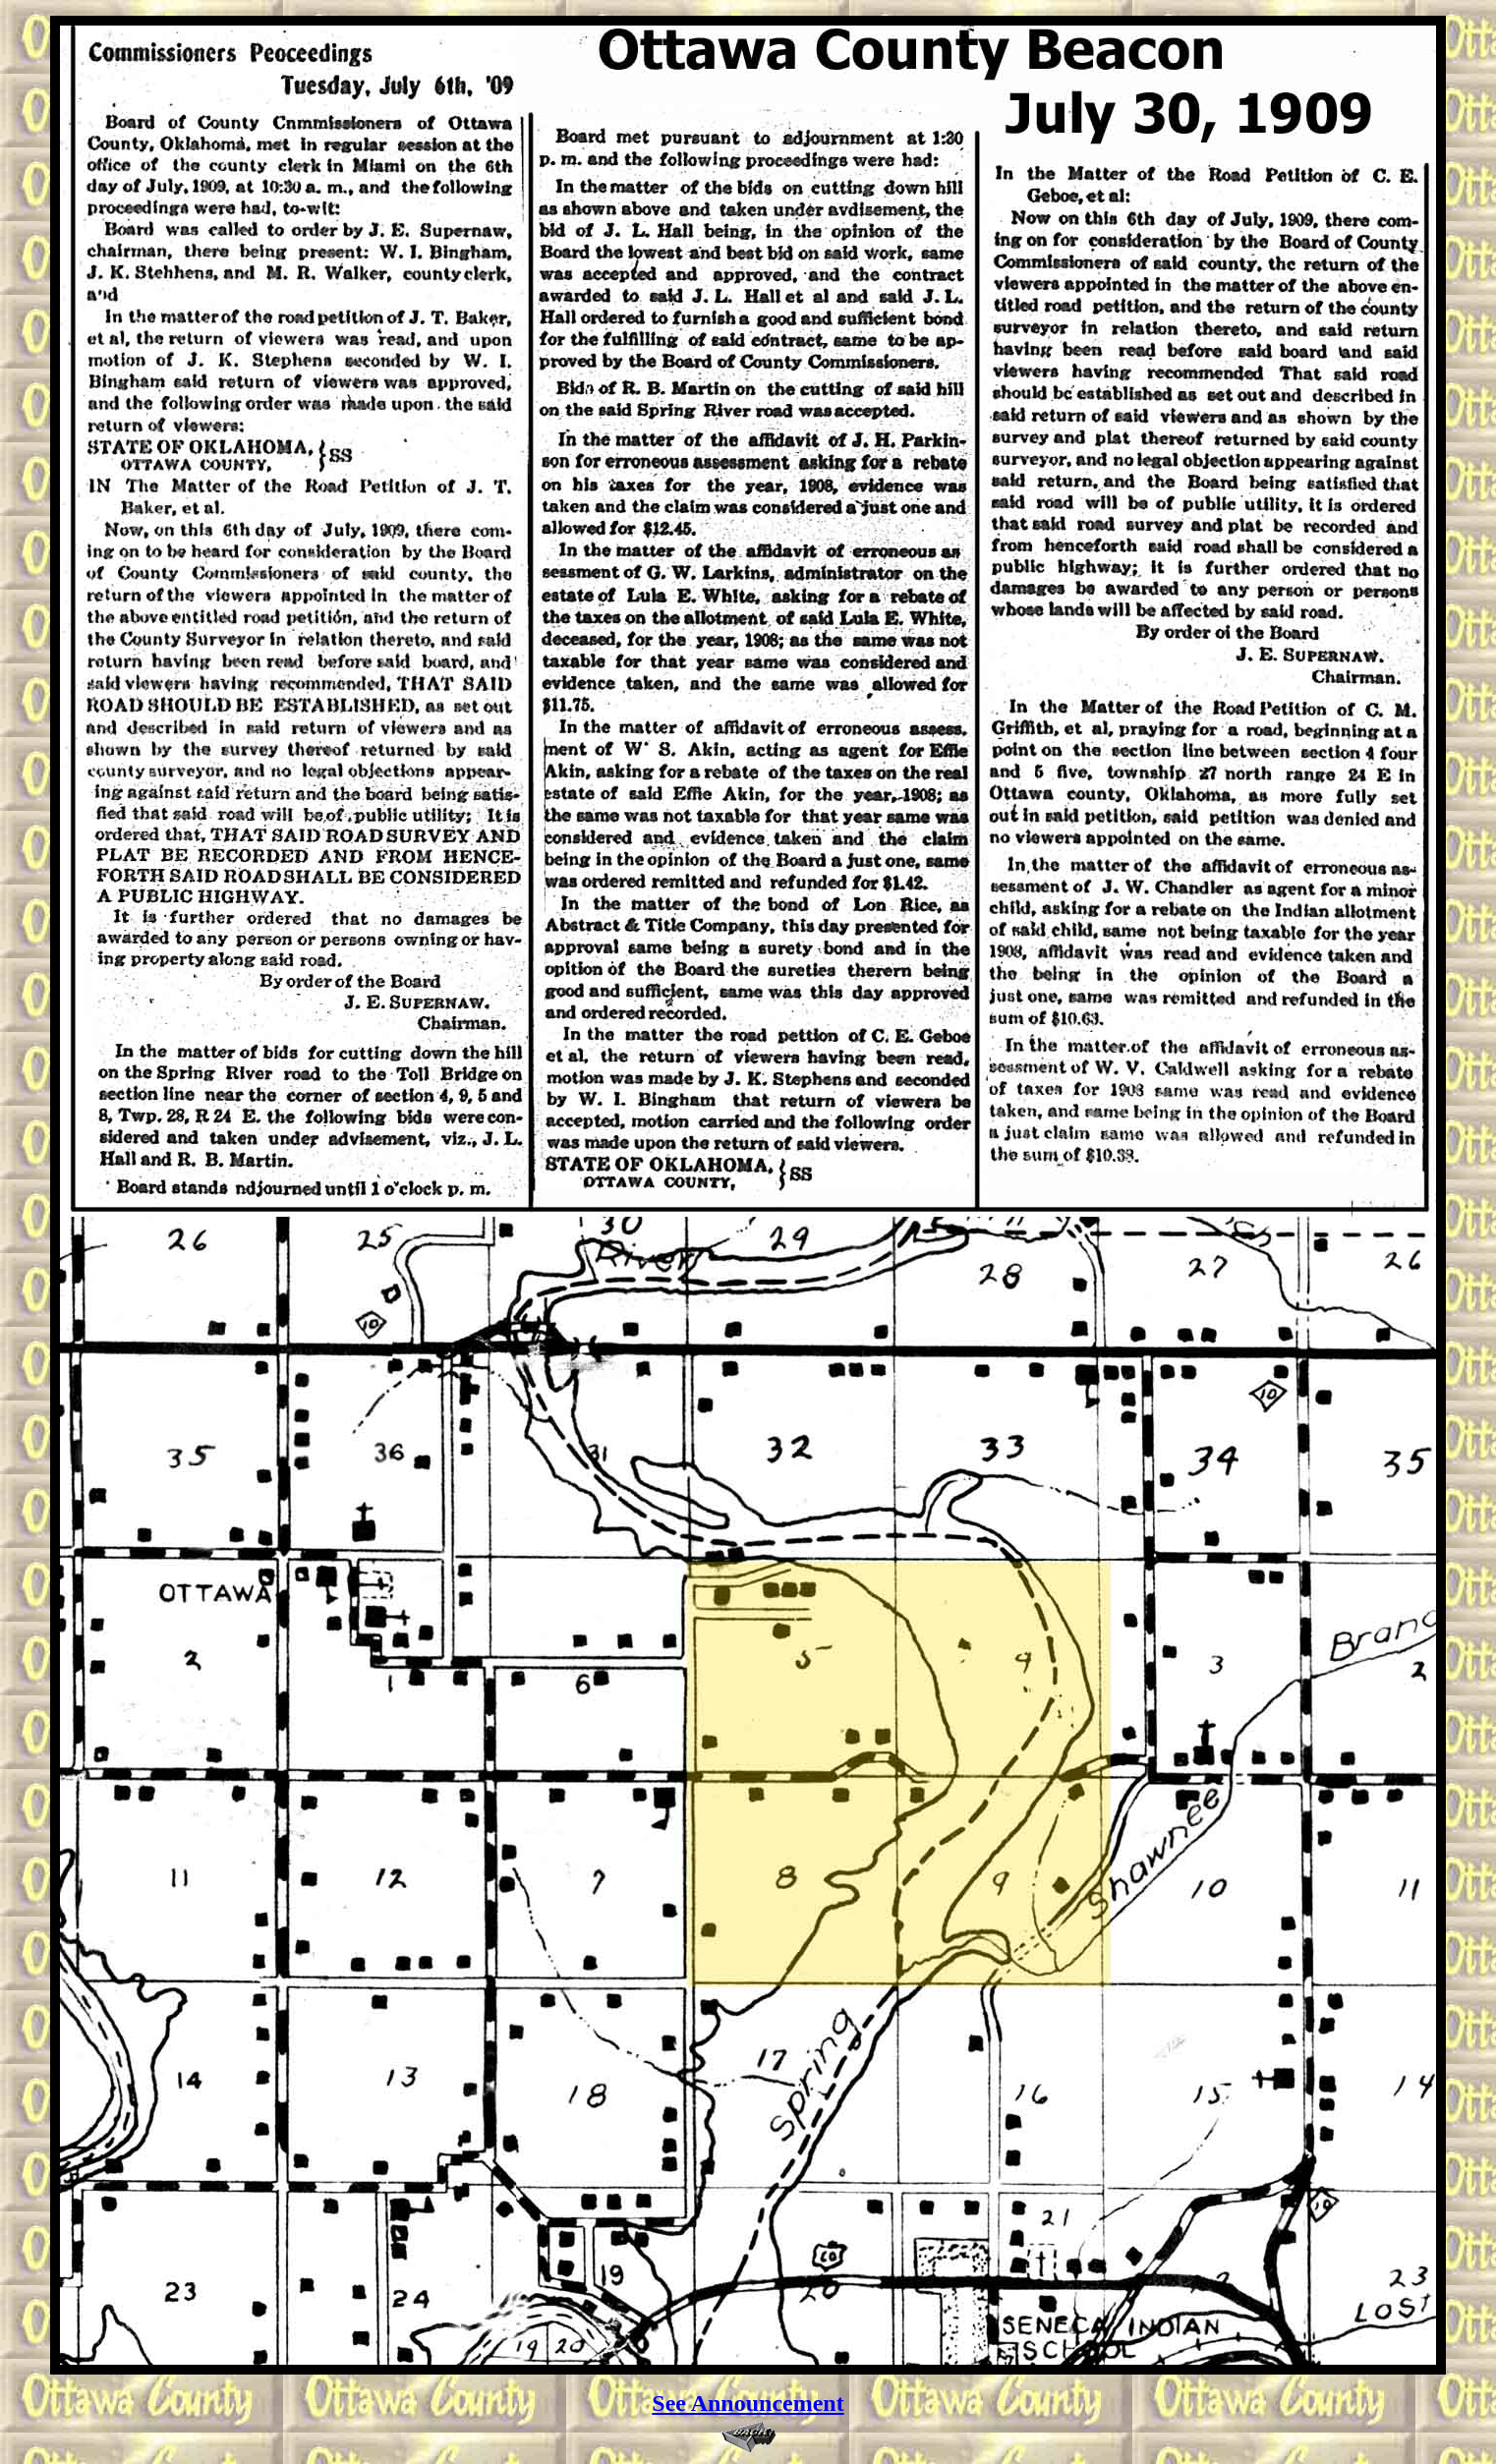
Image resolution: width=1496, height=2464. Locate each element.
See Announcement (747, 2403)
